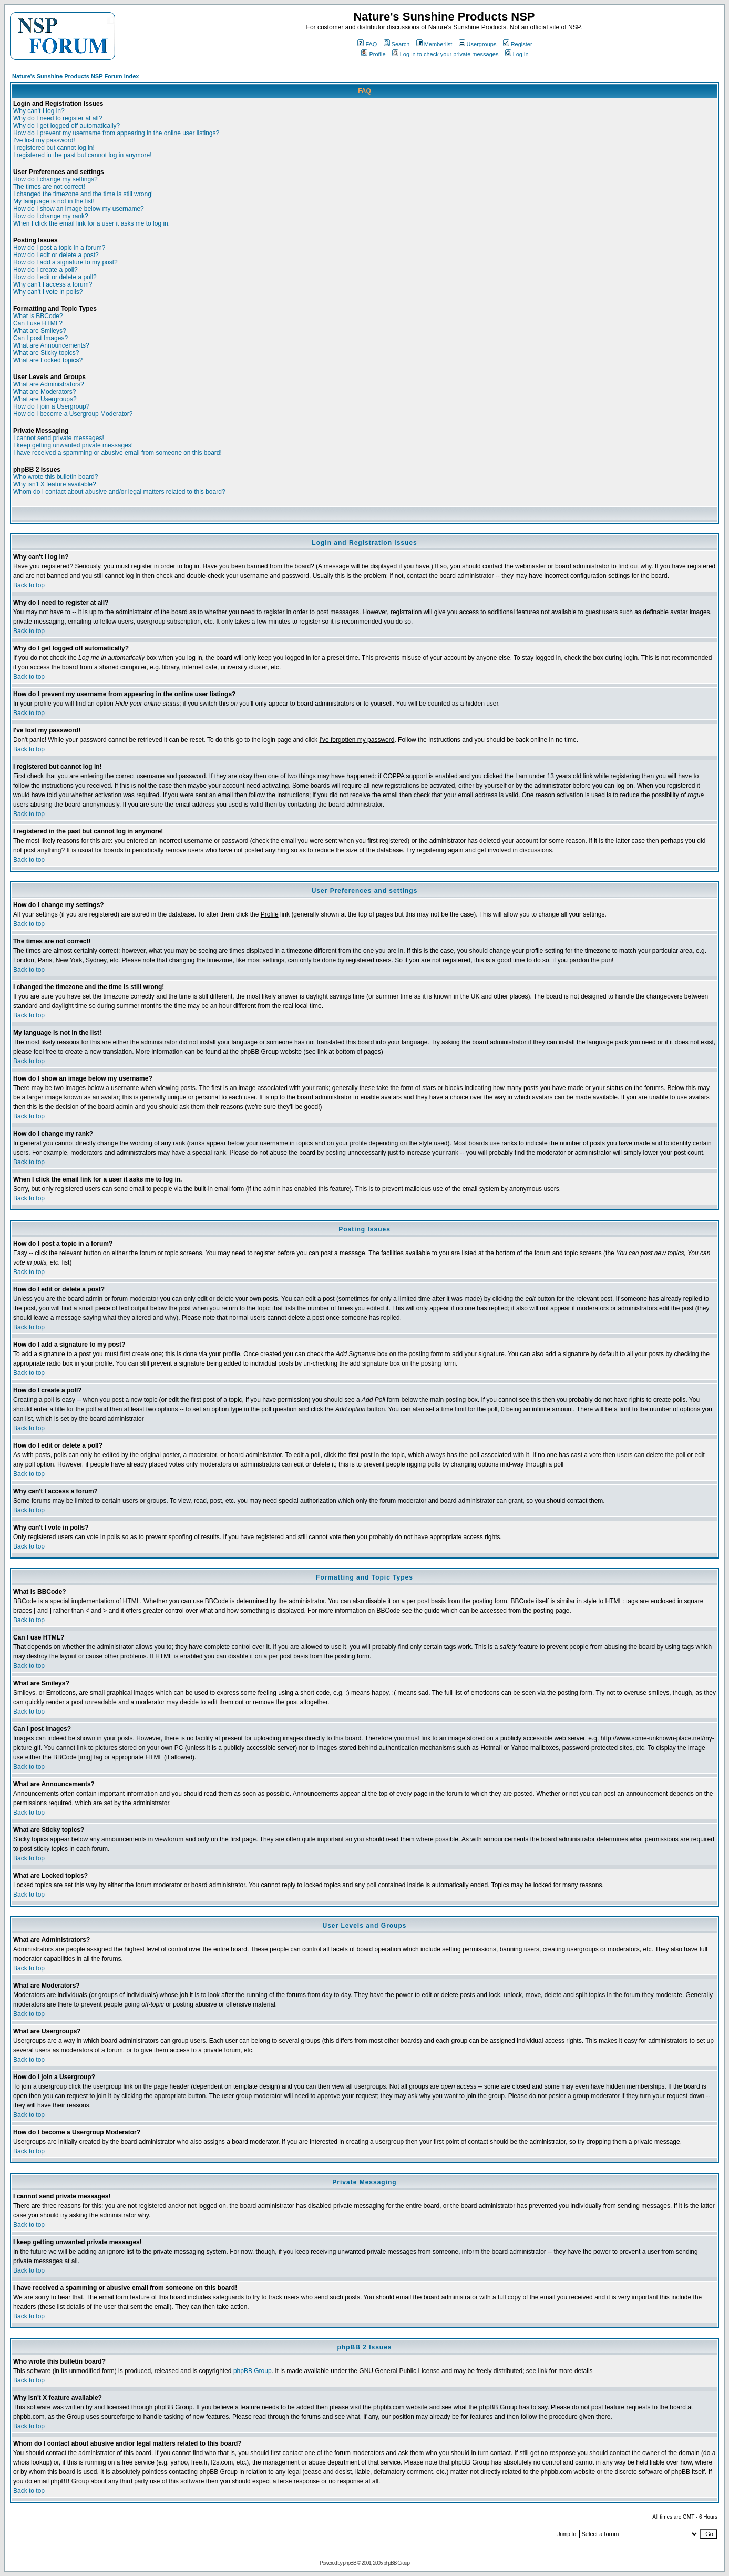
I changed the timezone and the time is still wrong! (83, 194)
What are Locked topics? (48, 360)
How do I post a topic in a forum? (59, 247)
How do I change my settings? (55, 179)
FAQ (367, 44)
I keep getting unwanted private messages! (73, 445)
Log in (517, 54)
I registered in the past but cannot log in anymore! (82, 155)
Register (517, 44)
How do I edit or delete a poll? (55, 277)
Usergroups (478, 44)
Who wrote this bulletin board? (55, 477)
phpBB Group (252, 2371)
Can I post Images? (40, 338)
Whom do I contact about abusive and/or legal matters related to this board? (119, 491)
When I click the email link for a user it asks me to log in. (91, 223)
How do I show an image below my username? (78, 208)
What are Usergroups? (45, 399)
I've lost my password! (44, 140)
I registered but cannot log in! (54, 147)
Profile (373, 54)
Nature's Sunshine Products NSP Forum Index (75, 76)
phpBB (349, 2563)
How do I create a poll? (45, 269)
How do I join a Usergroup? (51, 406)
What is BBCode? (38, 316)
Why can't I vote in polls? (48, 292)
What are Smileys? (39, 330)
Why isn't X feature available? (54, 484)
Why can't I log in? (39, 111)
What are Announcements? (51, 345)
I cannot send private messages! (58, 438)
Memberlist (434, 44)
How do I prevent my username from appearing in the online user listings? (116, 133)
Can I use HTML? (38, 323)
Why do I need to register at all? (57, 118)
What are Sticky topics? (46, 353)
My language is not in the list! (54, 201)
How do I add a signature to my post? (65, 262)
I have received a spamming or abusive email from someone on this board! (117, 452)
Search (397, 44)
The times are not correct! (49, 186)
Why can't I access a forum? (52, 284)
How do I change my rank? (50, 216)
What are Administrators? (48, 384)
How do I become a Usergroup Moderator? (72, 414)
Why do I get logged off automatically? (66, 125)
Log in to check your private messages (445, 54)
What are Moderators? (44, 391)
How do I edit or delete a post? (56, 255)
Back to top (29, 585)
